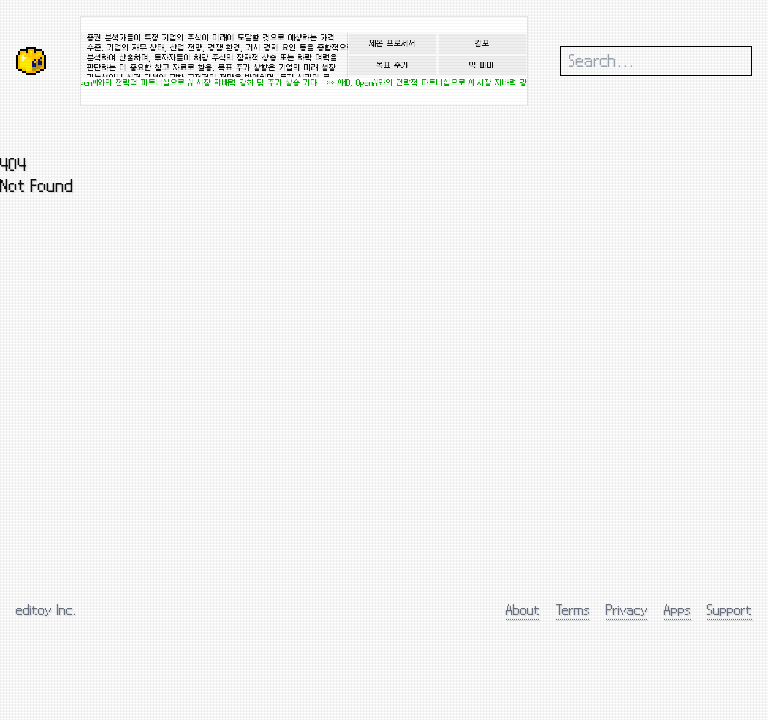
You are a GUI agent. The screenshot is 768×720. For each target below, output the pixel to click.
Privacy (627, 609)
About (523, 609)
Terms (573, 609)
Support (729, 609)
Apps (677, 609)
